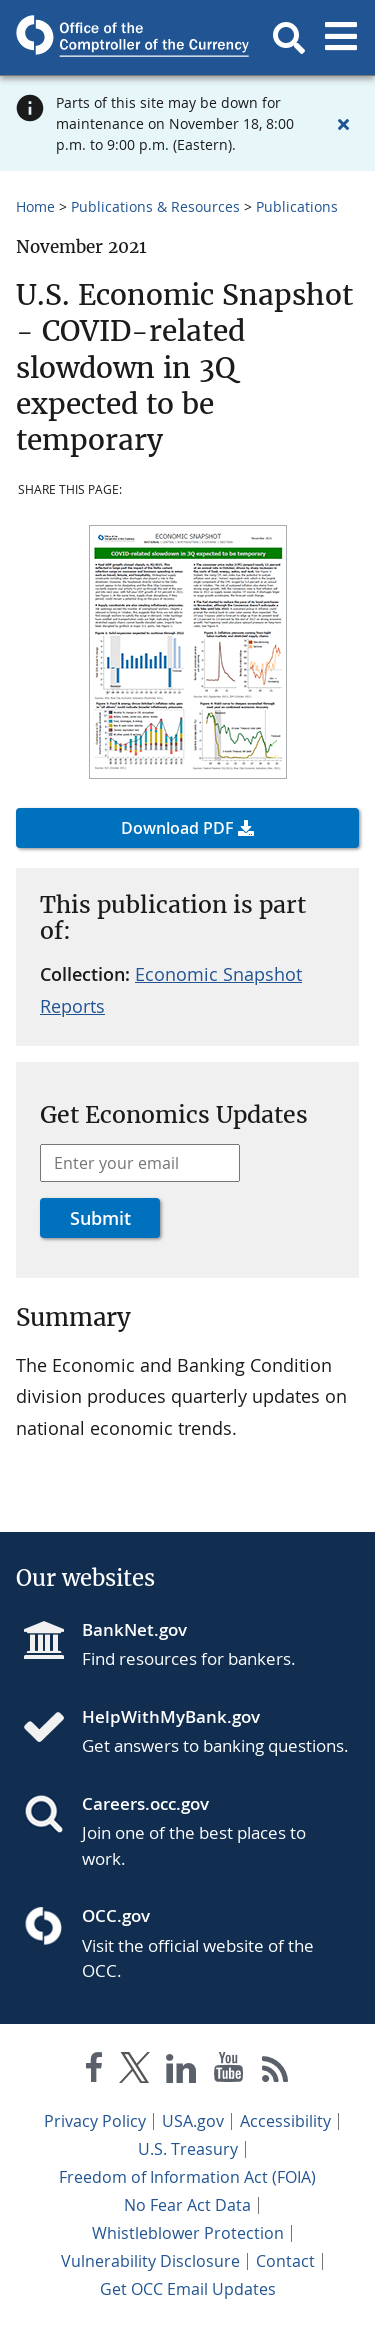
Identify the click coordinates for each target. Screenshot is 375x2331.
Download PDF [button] (177, 828)
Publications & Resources (155, 206)
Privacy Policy (95, 2121)
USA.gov (193, 2121)
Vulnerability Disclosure (150, 2261)
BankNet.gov (134, 1629)
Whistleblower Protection (188, 2233)
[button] (289, 38)
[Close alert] (343, 124)
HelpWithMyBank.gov (171, 1716)
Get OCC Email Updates (188, 2289)
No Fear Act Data (187, 2205)
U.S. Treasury (188, 2149)
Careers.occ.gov (145, 1803)
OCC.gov (116, 1915)
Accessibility (285, 2121)
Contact (285, 2261)
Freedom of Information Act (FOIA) (187, 2177)
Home (35, 206)
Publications (297, 206)
